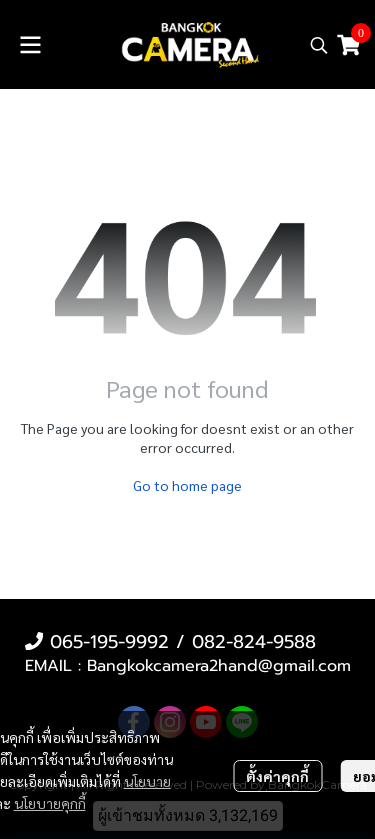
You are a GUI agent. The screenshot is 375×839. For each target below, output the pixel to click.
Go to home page (187, 485)
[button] (319, 45)
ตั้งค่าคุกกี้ (277, 776)
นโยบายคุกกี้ (50, 803)
